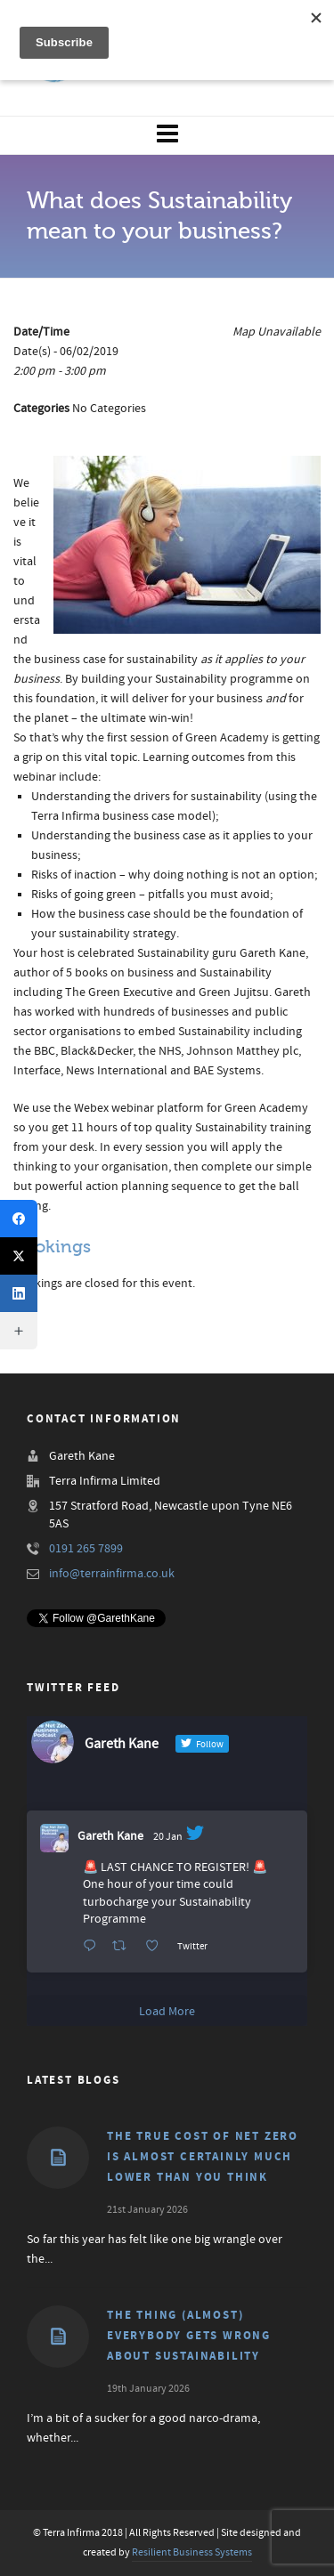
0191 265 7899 (86, 1549)
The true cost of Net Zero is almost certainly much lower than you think (202, 2156)
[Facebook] (18, 1218)
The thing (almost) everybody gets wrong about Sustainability (189, 2335)
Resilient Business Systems (192, 2552)
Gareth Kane (110, 1836)
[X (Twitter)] (18, 1256)
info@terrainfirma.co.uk (112, 1574)
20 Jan (168, 1836)
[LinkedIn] (18, 1293)
